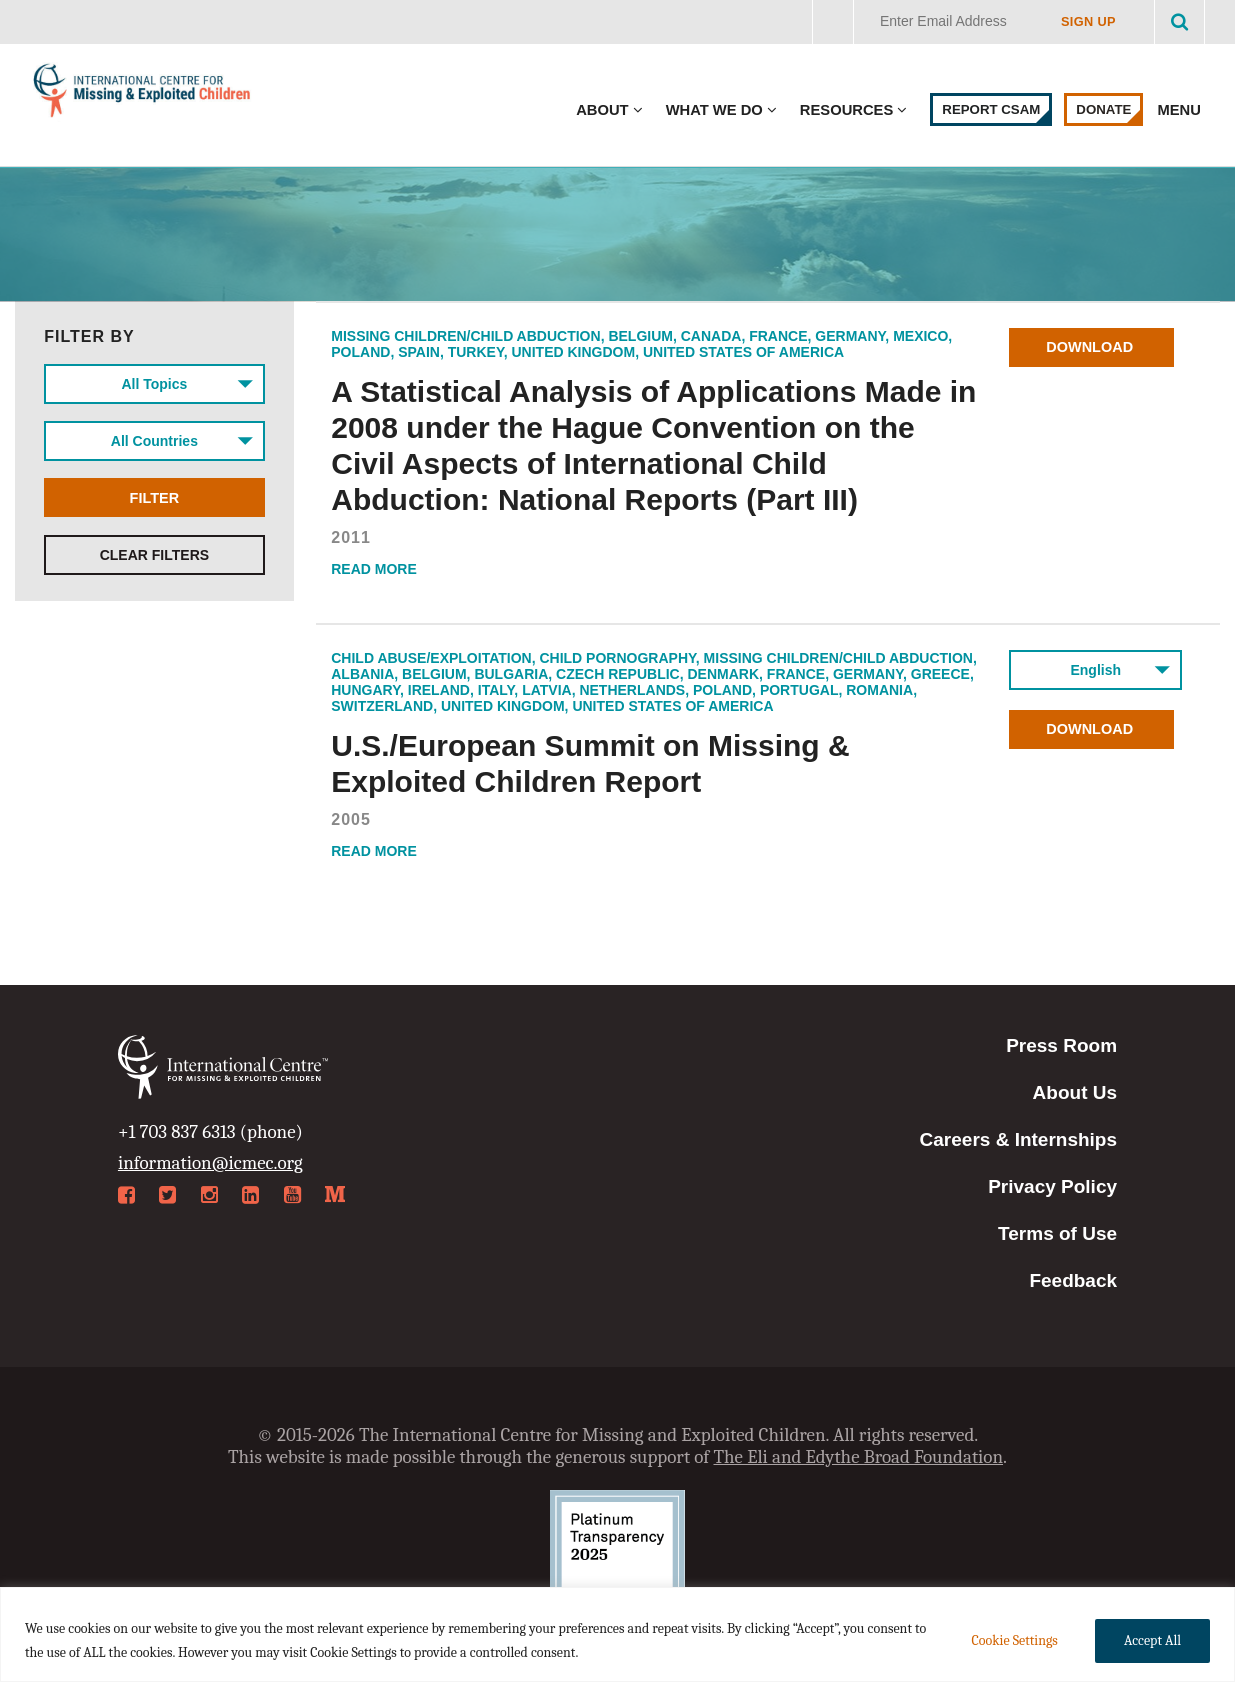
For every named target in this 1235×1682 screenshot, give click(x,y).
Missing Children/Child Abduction (465, 336)
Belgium (640, 336)
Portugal (799, 690)
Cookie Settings (1014, 1640)
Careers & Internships (1018, 1139)
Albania (362, 674)
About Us (1075, 1092)
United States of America (743, 352)
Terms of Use (1057, 1233)
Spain (419, 352)
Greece (940, 674)
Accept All (1152, 1640)
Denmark (724, 674)
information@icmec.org (210, 1163)
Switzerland (382, 706)
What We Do (714, 110)
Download (1096, 348)
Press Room (1061, 1045)
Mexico (920, 336)
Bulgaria (511, 674)
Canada (711, 336)
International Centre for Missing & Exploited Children (142, 94)
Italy (496, 690)
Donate (1103, 109)
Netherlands (632, 690)
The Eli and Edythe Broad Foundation (859, 1457)
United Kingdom (573, 352)
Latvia (547, 690)
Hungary (365, 690)
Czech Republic (618, 674)
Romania (879, 690)
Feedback (1073, 1280)
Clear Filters (154, 570)
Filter (154, 510)
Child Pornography (617, 658)
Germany (850, 336)
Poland (360, 352)
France (778, 336)
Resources (846, 110)
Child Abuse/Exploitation (431, 658)
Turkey (476, 352)
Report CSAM (991, 109)
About (602, 110)
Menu (1181, 110)
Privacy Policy (1052, 1186)
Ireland (439, 690)
